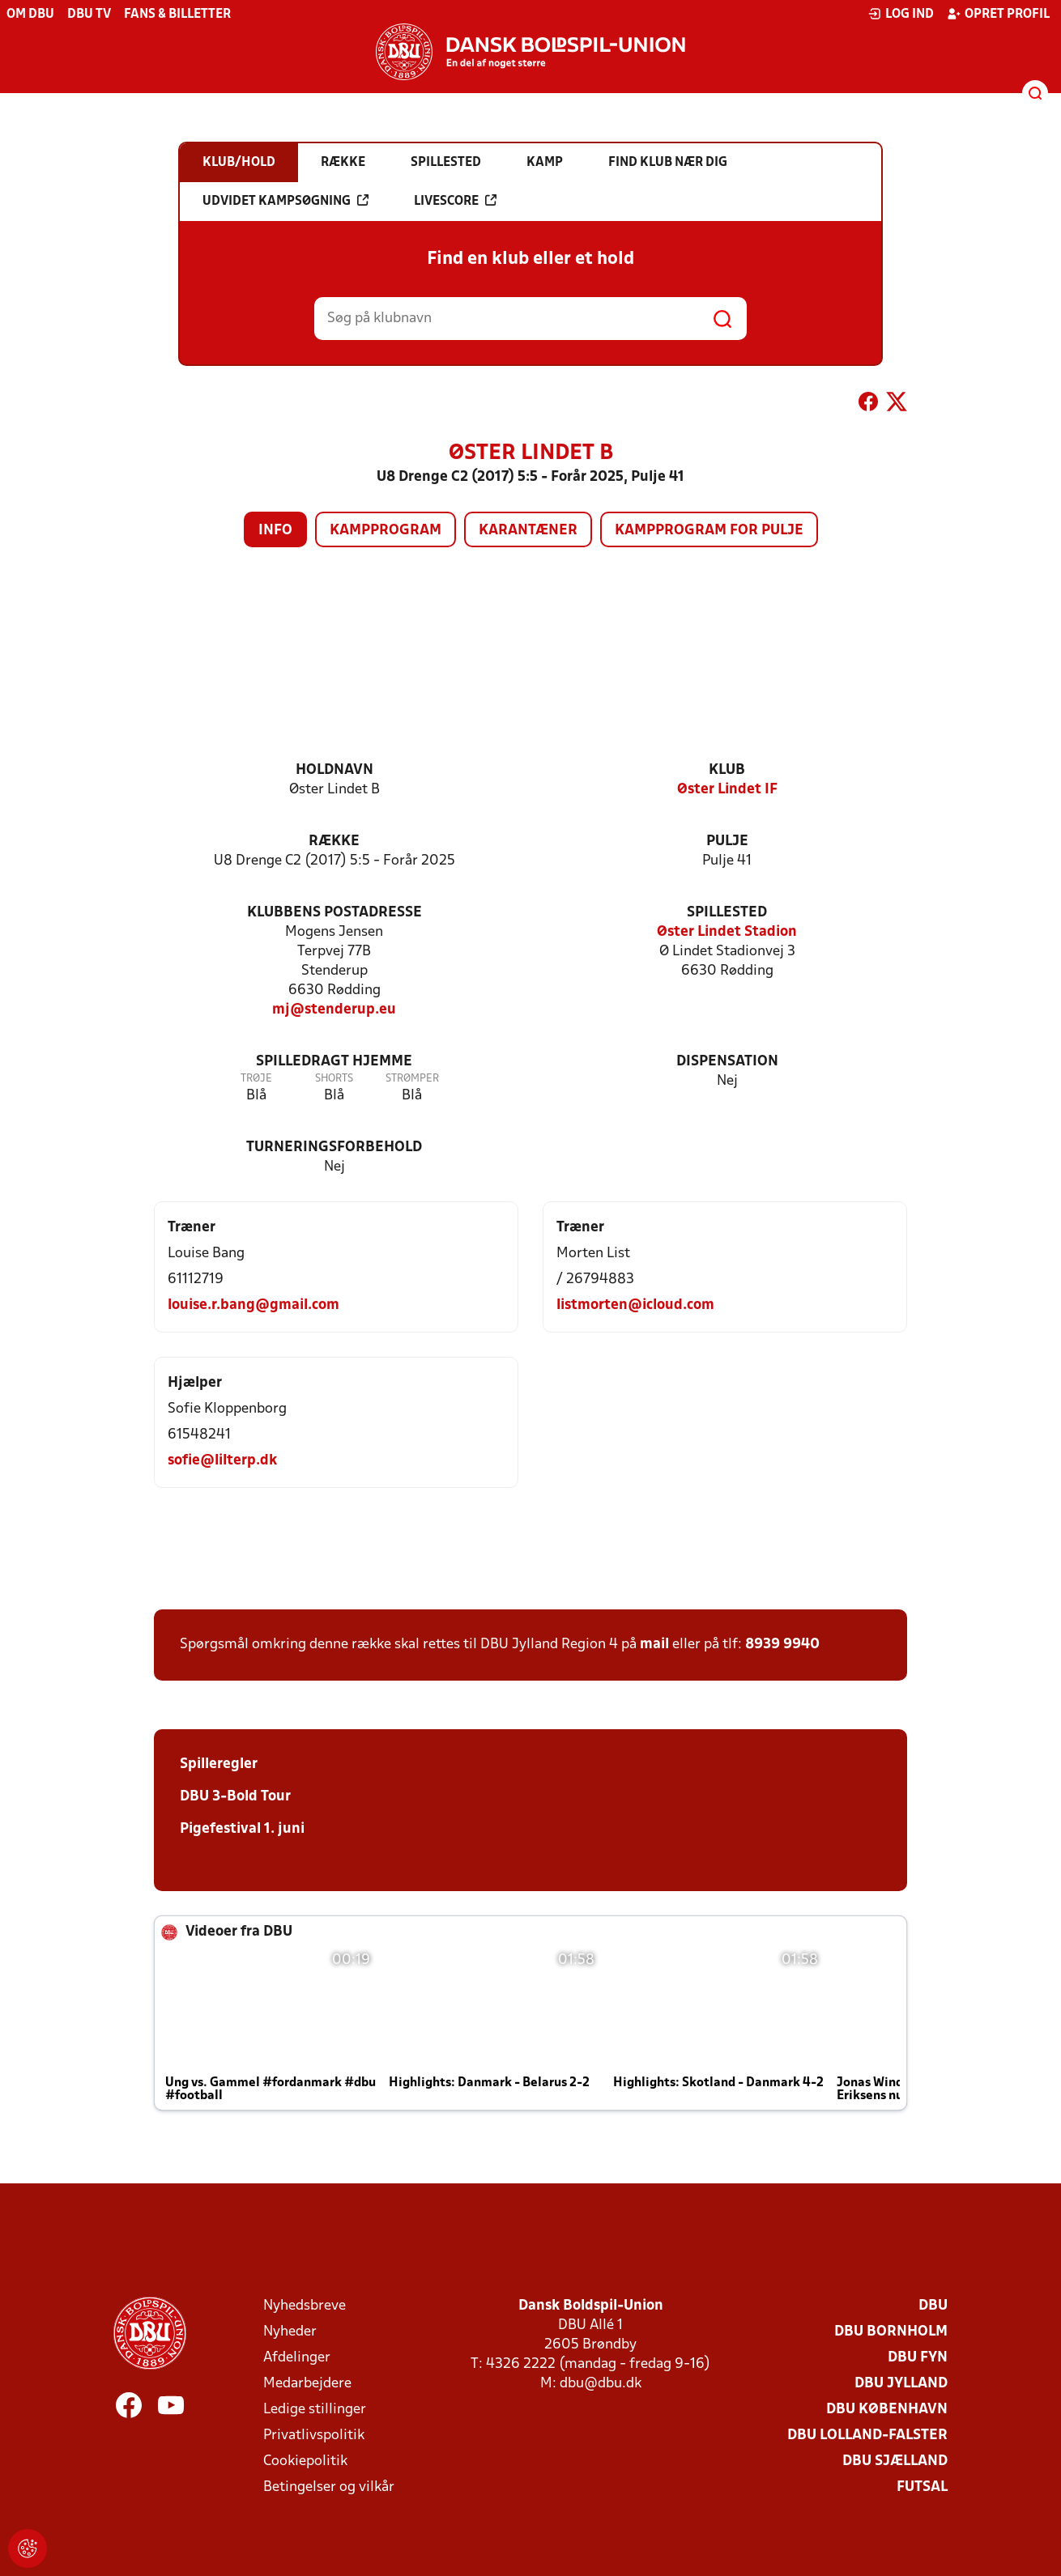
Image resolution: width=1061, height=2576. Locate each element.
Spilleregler (219, 1764)
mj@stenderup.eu (334, 1010)
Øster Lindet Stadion (727, 932)
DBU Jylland (901, 2384)
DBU (933, 2306)
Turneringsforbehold (334, 1147)
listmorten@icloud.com (635, 1305)
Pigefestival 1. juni (242, 1829)
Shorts (334, 1078)
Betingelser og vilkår (328, 2487)
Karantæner (528, 531)
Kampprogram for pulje (709, 531)
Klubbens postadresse (334, 913)
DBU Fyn (918, 2358)
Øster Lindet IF (727, 790)
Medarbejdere (307, 2384)
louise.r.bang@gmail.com (253, 1305)
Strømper (412, 1078)
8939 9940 (782, 1644)
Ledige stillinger (314, 2410)
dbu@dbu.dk (600, 2384)
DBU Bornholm (891, 2332)
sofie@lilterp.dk (222, 1461)
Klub (727, 770)
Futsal (922, 2487)
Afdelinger (296, 2358)
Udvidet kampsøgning (285, 200)
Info (275, 531)
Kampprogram (385, 531)
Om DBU (30, 14)
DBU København (887, 2410)
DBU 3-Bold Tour (235, 1797)
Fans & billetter (177, 14)
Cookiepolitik (305, 2461)
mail (654, 1644)
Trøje (256, 1078)
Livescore (455, 200)
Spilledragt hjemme (334, 1062)
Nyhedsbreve (304, 2306)
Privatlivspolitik (313, 2435)
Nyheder (290, 2332)
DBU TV (89, 14)
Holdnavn (334, 770)
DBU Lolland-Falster (867, 2435)
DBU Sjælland (895, 2461)
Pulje (727, 841)
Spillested (727, 913)
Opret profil (998, 13)
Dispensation (727, 1062)
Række (334, 841)
